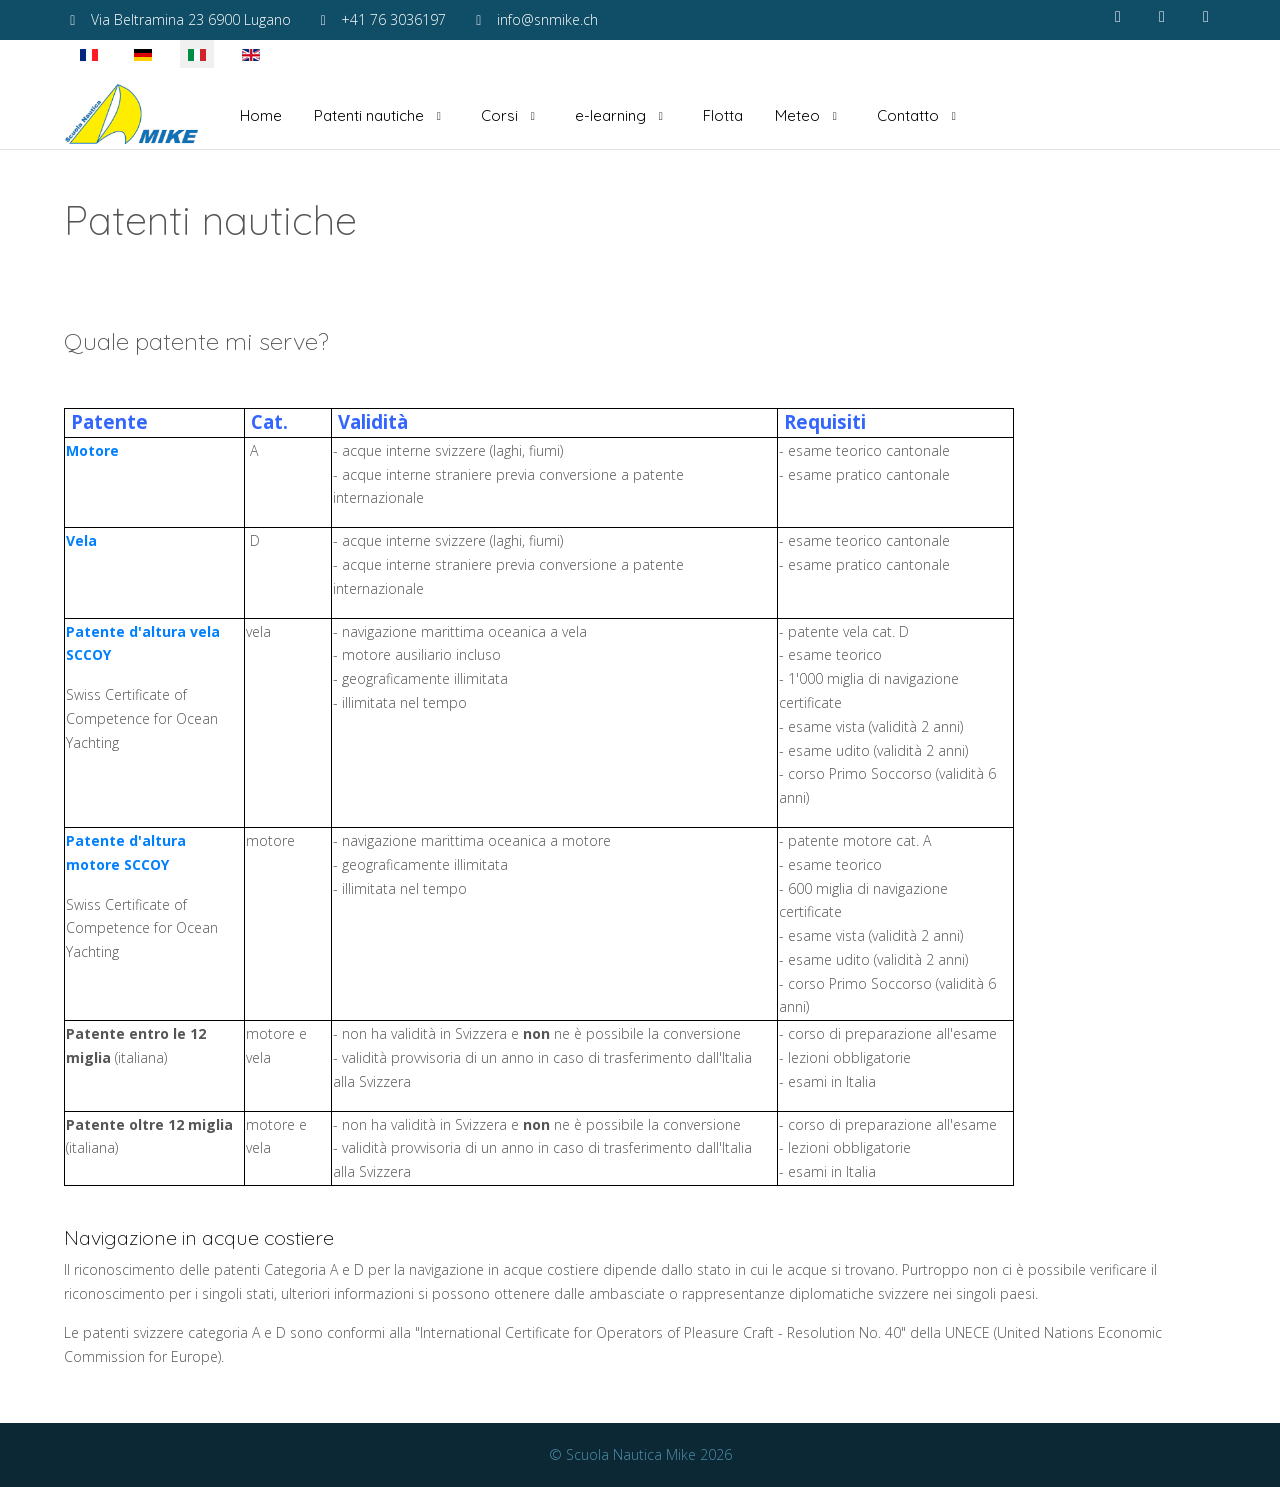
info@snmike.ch (547, 19)
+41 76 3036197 (393, 19)
